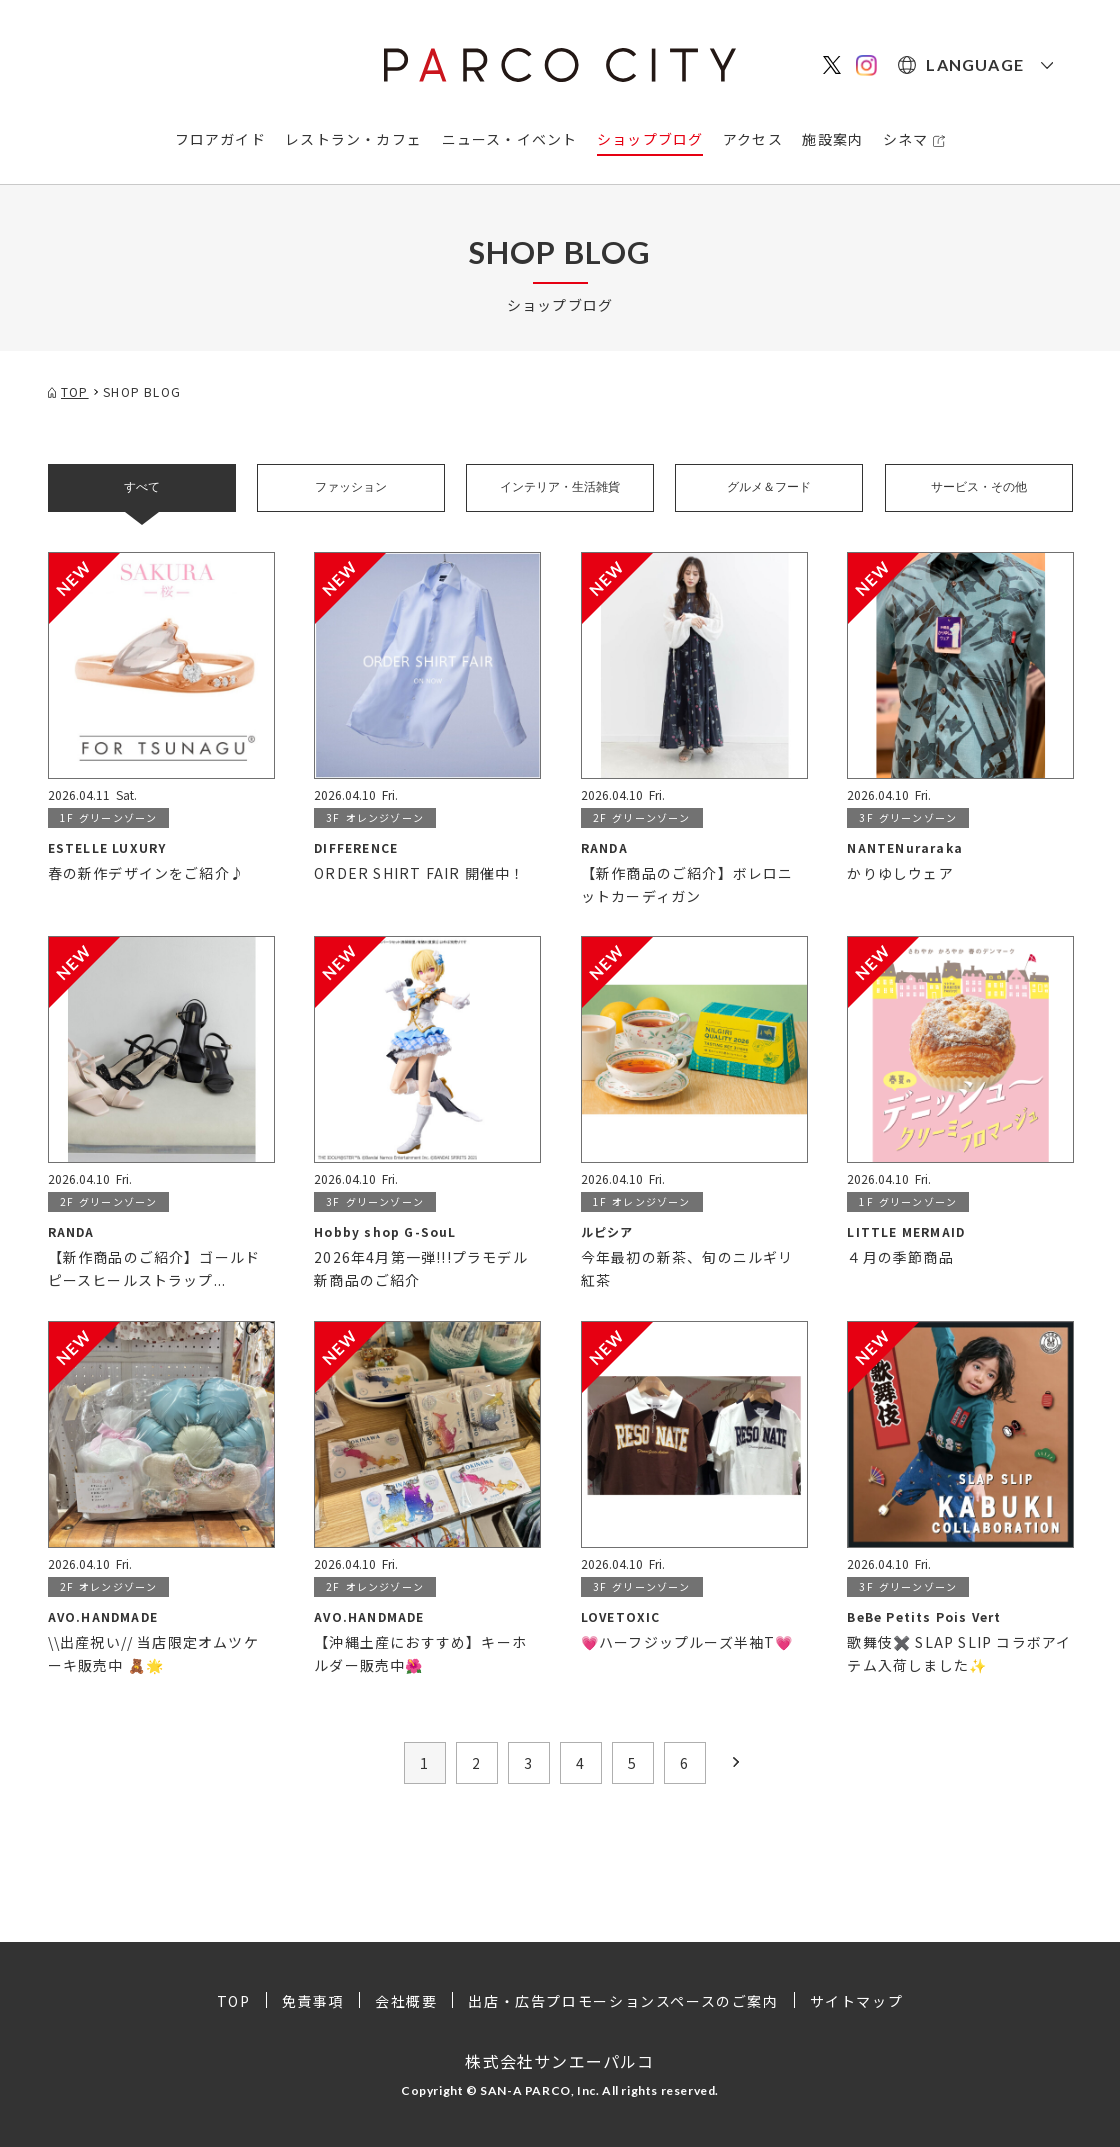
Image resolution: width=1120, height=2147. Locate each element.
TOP (234, 2001)
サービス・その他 (979, 487)
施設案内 (832, 139)
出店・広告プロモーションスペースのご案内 (623, 2001)
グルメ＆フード (769, 487)
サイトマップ (857, 2001)
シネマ (906, 139)
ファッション (351, 487)
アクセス (753, 139)
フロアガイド (220, 139)
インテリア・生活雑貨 (560, 487)
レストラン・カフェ (353, 139)
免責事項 (313, 2001)
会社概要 (406, 2001)
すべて (142, 487)
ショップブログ (650, 139)
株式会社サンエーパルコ (559, 2061)
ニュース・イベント (510, 139)
